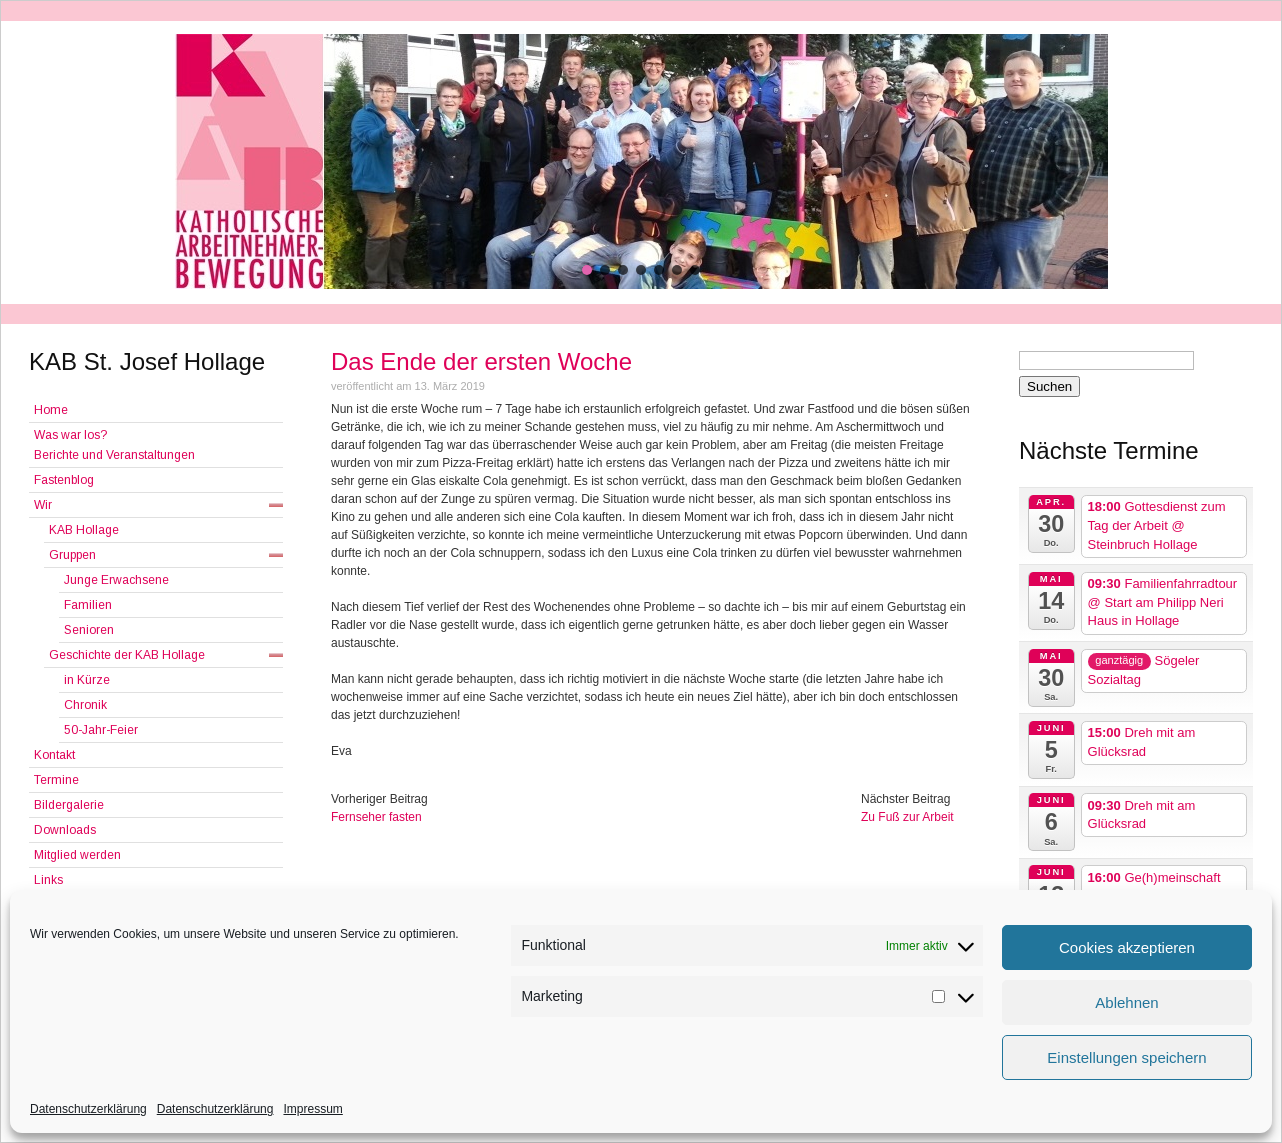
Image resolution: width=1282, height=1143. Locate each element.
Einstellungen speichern (1126, 1057)
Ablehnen (1126, 1002)
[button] (587, 270)
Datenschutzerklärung (88, 1109)
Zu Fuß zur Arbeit (907, 817)
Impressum (312, 1109)
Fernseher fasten (376, 817)
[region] (641, 161)
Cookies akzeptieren (1127, 947)
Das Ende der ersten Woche (481, 361)
